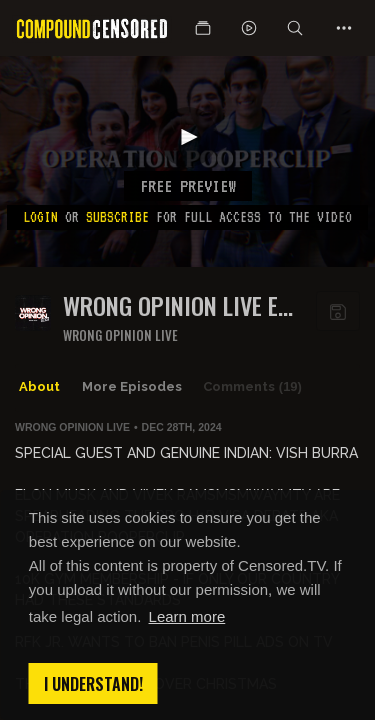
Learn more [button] (187, 616)
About (39, 386)
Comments (252, 387)
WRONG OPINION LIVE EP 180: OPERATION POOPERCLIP (177, 305)
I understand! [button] (93, 684)
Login (40, 217)
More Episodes (132, 386)
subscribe (117, 217)
